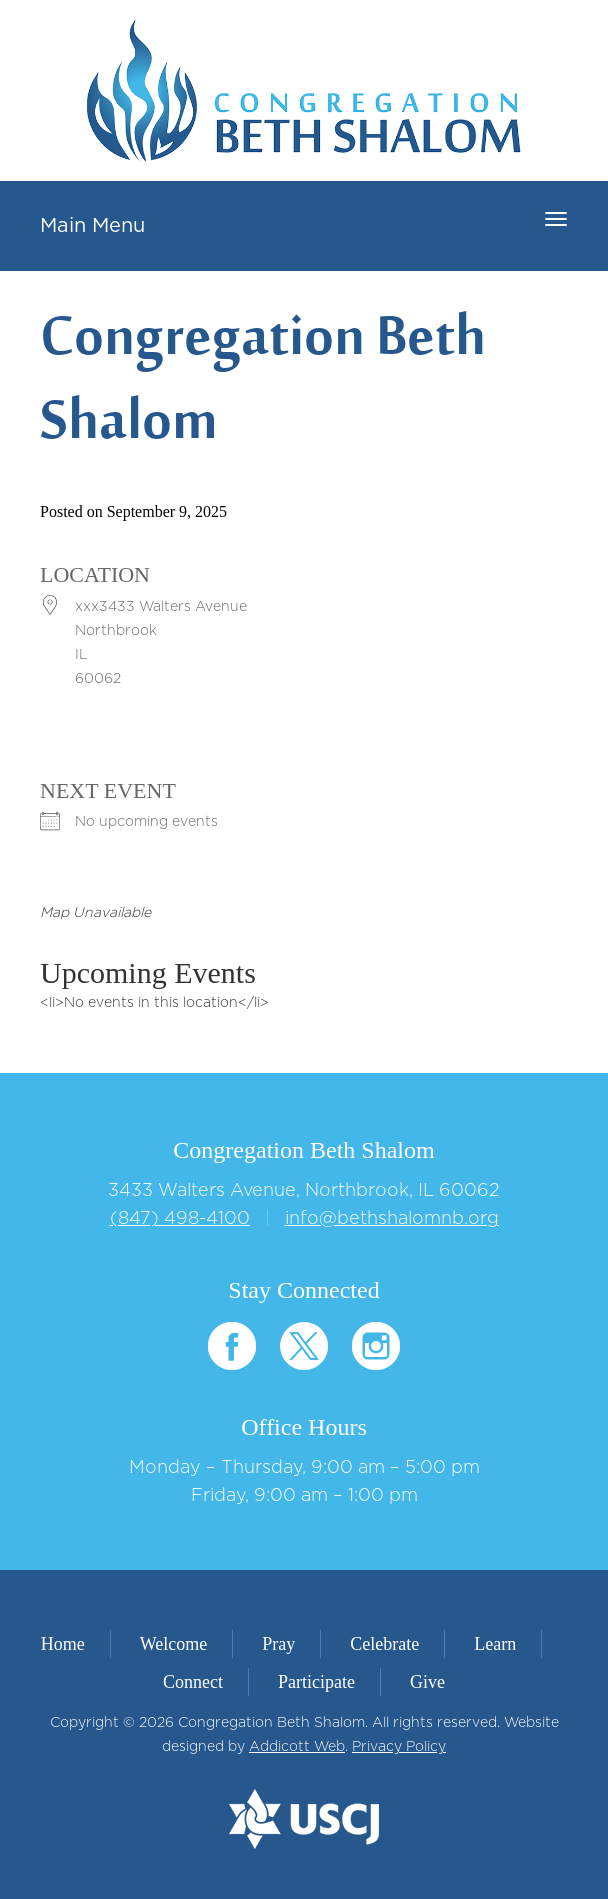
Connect (193, 1682)
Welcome (174, 1644)
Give (427, 1682)
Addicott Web (297, 1747)
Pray (278, 1644)
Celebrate (384, 1644)
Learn (495, 1644)
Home (63, 1644)
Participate (316, 1682)
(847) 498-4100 (180, 1219)
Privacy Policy (399, 1747)
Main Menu (92, 226)
